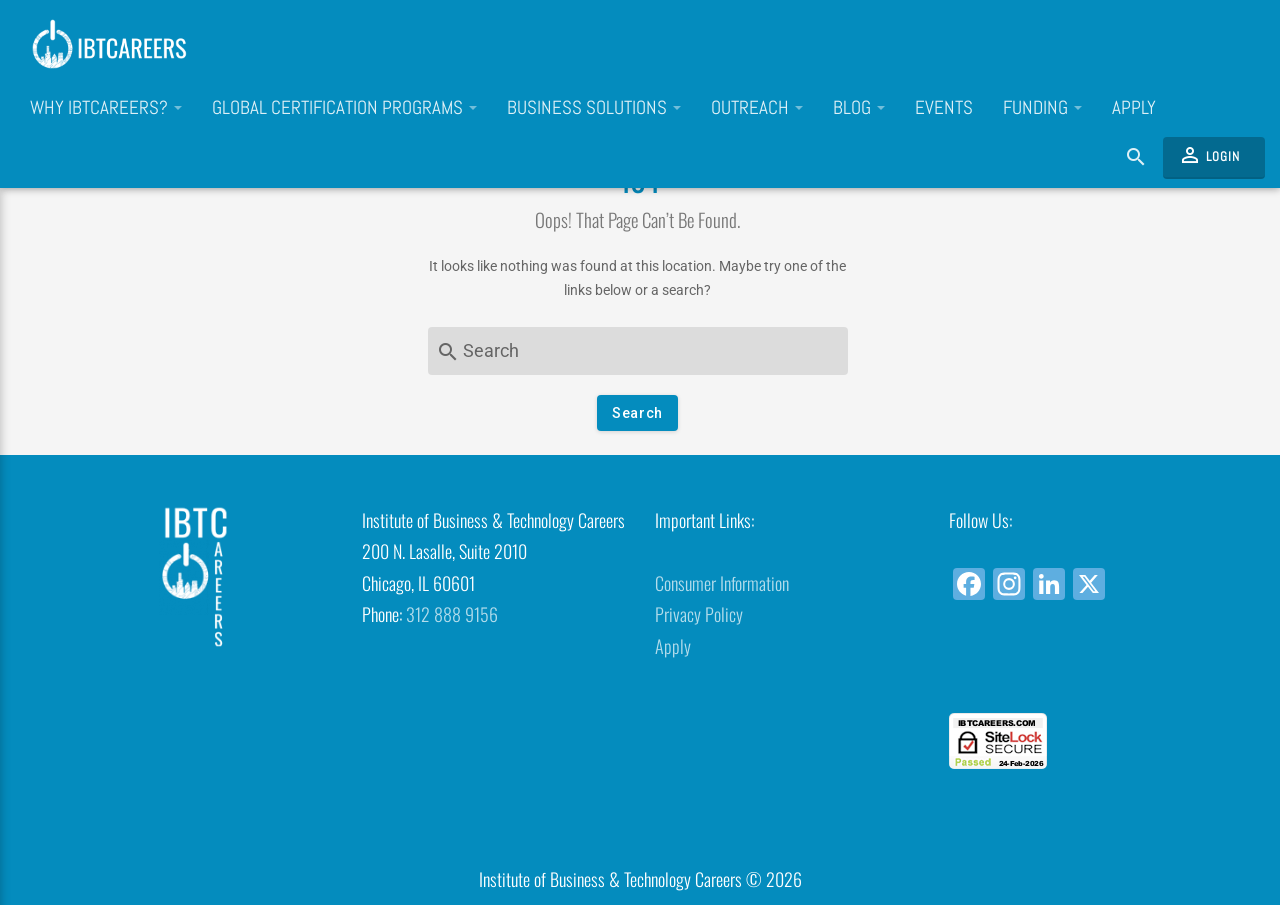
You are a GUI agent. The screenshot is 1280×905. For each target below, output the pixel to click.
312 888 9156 (452, 614)
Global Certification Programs (344, 108)
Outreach (757, 108)
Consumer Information (722, 583)
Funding (1042, 108)
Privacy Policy (699, 614)
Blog (859, 108)
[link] (1080, 676)
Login (1209, 155)
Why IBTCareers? (106, 108)
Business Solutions (594, 108)
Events (944, 108)
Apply (1134, 108)
